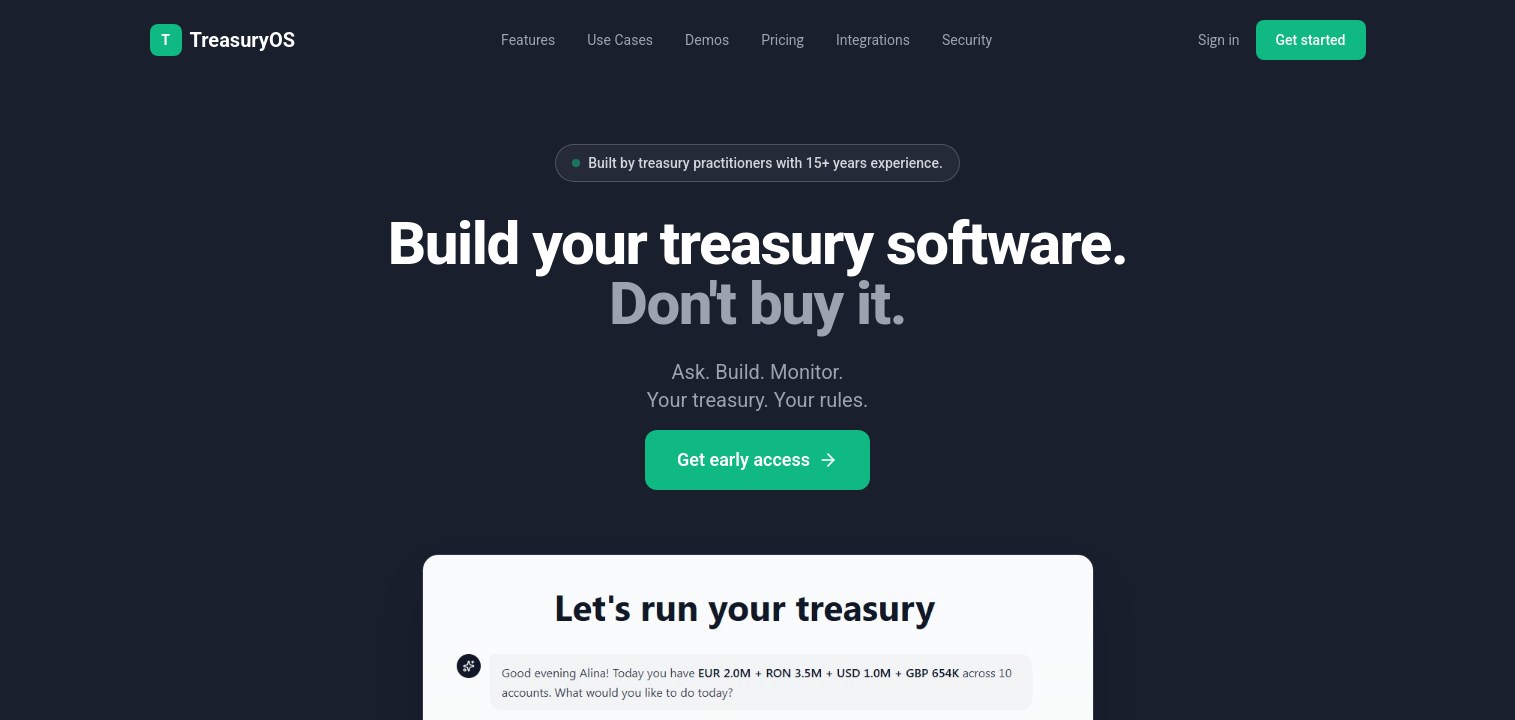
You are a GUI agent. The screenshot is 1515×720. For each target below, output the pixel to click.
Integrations (873, 40)
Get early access (757, 459)
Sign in (1218, 40)
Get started (1311, 40)
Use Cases (620, 40)
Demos (707, 40)
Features (528, 40)
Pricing (782, 40)
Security (967, 40)
